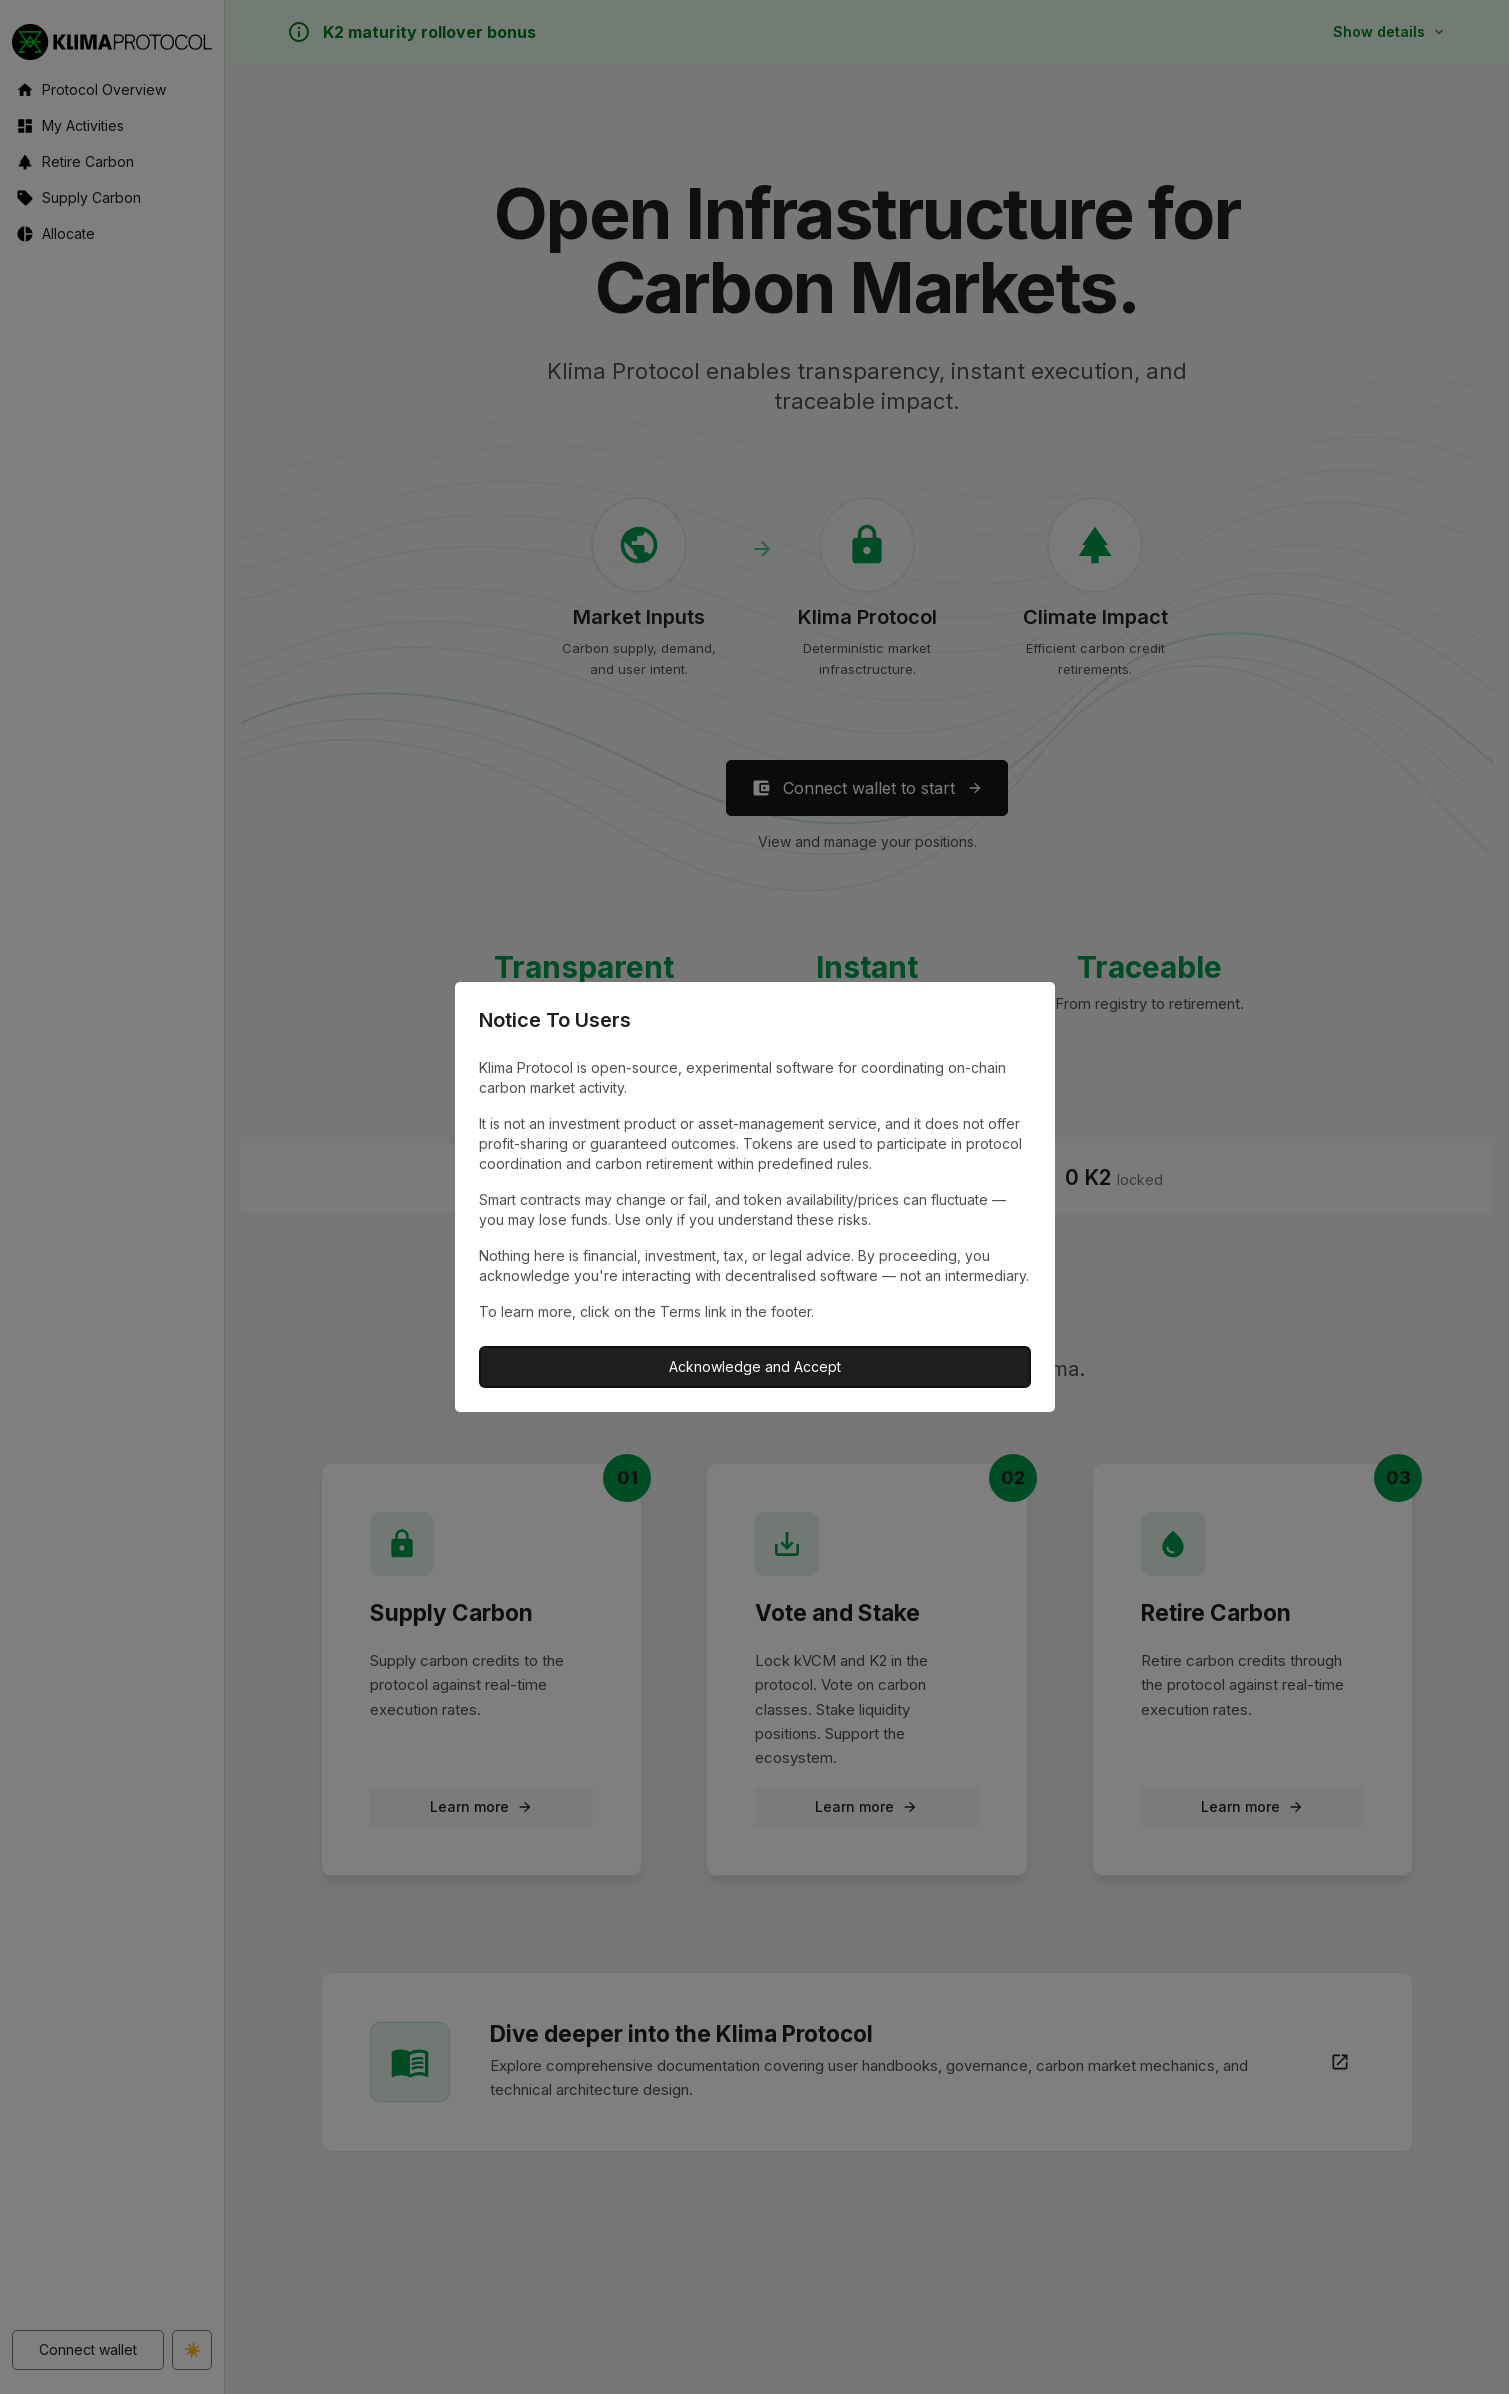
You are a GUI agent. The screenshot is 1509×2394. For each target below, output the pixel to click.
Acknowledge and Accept (755, 1366)
